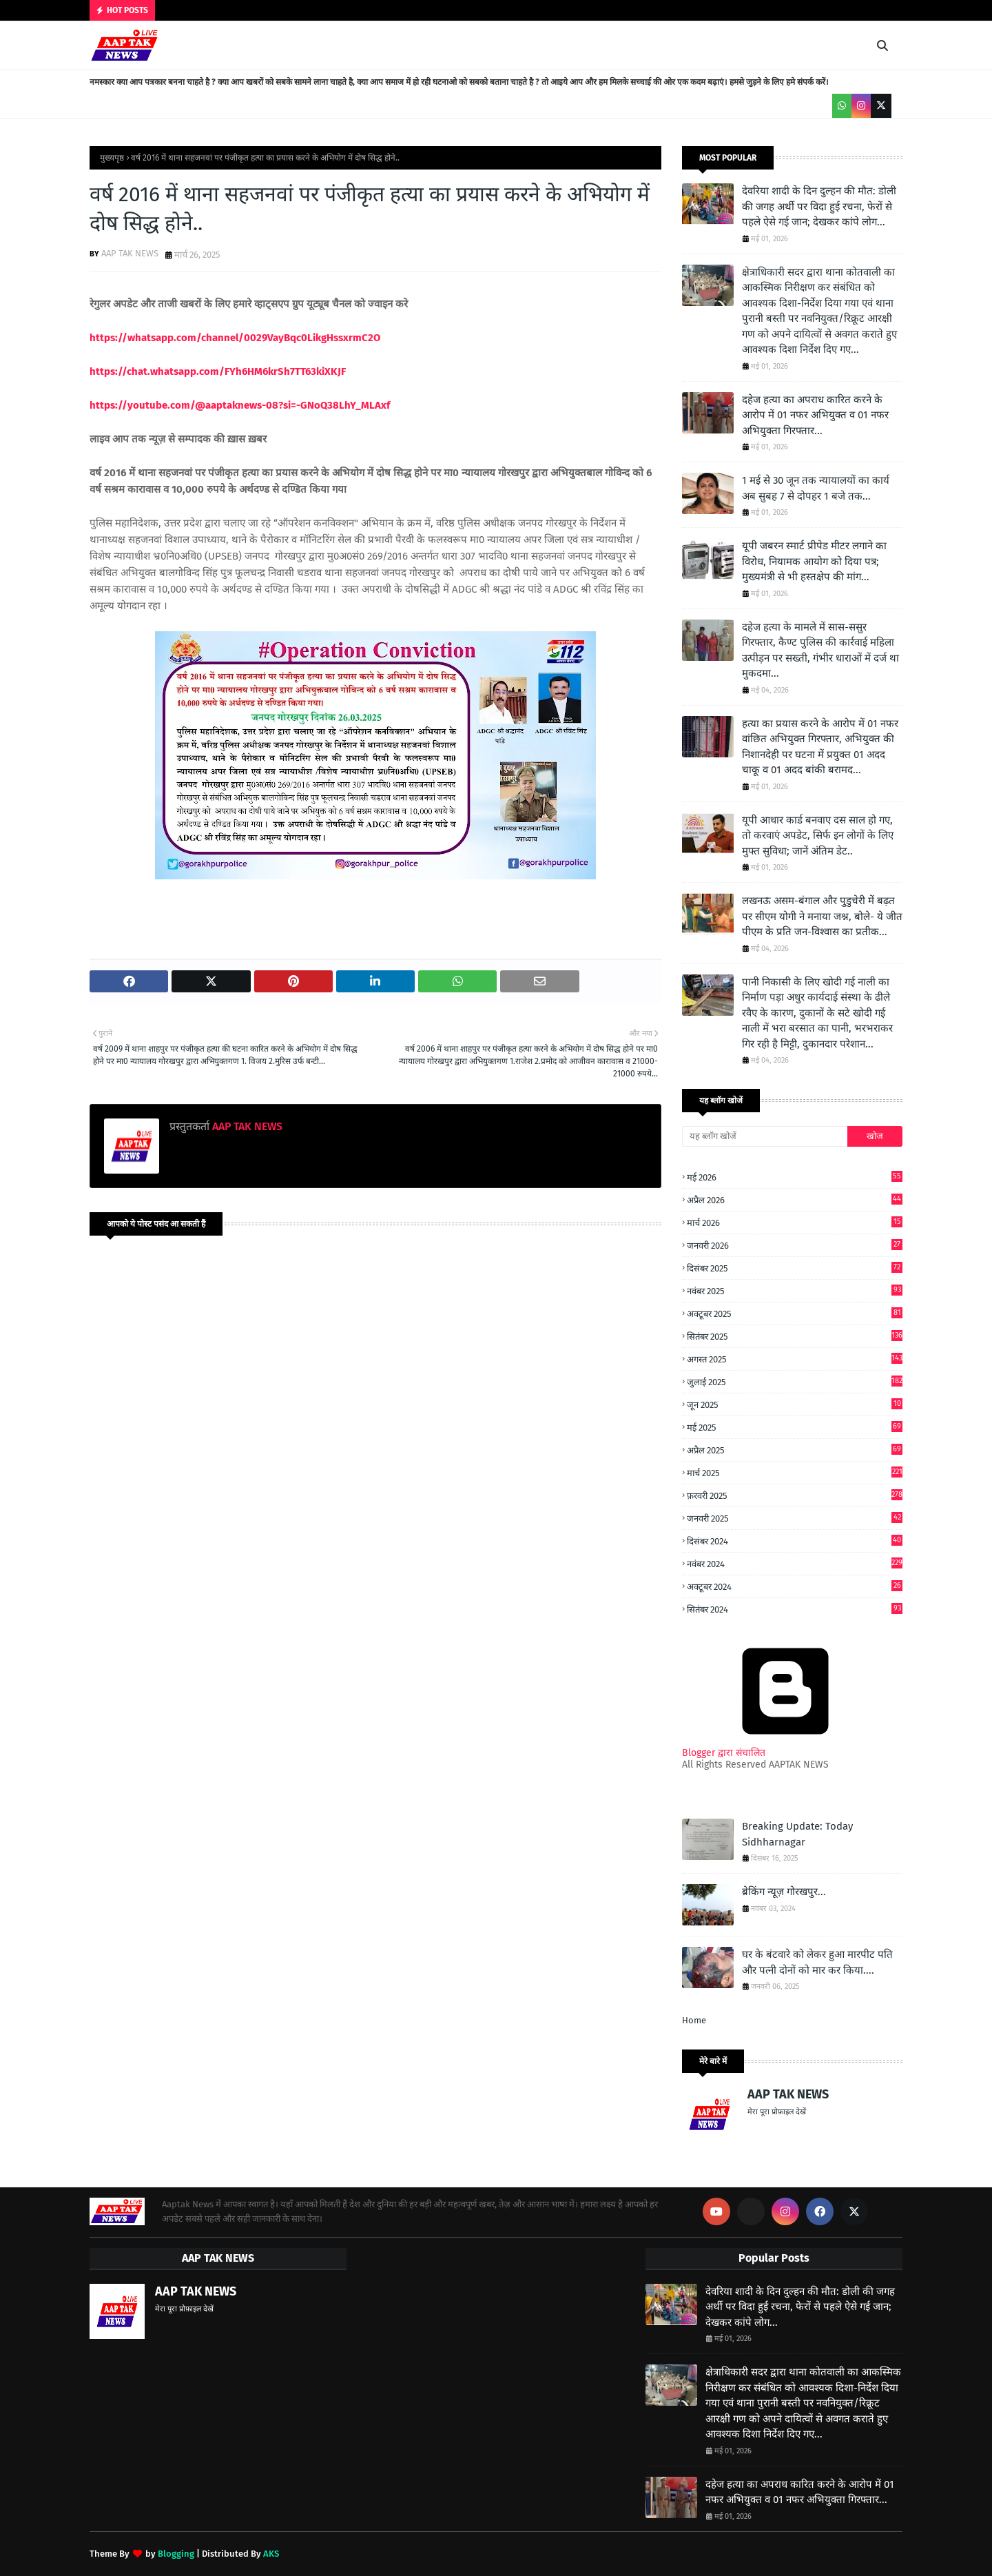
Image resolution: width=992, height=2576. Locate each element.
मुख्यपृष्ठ (112, 158)
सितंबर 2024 (794, 1609)
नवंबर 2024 (794, 1563)
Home (694, 2020)
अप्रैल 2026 (794, 1199)
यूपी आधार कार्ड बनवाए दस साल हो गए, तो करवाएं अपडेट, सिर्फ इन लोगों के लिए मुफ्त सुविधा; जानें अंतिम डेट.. (817, 835)
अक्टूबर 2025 (794, 1313)
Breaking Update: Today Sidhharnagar (797, 1834)
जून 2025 (794, 1404)
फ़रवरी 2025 (794, 1495)
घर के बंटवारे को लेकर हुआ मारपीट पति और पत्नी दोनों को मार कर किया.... (817, 1962)
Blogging (176, 2553)
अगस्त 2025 (794, 1358)
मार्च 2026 (794, 1222)
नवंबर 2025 (794, 1290)
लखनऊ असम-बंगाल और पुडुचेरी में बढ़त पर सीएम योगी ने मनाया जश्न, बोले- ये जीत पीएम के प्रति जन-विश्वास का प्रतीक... (822, 916)
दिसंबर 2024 (794, 1541)
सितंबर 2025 (794, 1336)
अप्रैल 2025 (794, 1449)
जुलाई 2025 (794, 1381)
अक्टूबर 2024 (794, 1586)
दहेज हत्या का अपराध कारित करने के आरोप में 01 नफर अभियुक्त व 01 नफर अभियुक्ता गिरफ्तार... (815, 415)
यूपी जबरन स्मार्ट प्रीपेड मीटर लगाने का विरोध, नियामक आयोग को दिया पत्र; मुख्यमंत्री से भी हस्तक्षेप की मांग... (814, 561)
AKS (271, 2553)
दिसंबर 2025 (794, 1268)
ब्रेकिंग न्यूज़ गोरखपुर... (784, 1891)
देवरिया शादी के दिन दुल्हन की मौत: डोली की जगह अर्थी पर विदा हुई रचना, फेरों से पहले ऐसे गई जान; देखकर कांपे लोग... (819, 206)
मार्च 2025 (794, 1472)
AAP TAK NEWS (129, 253)
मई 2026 (794, 1177)
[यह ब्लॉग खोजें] (764, 1136)
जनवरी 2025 (794, 1518)
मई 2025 (794, 1427)
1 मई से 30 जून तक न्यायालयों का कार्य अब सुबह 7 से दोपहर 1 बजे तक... (815, 488)
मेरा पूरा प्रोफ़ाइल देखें (776, 2111)
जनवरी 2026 (794, 1245)
